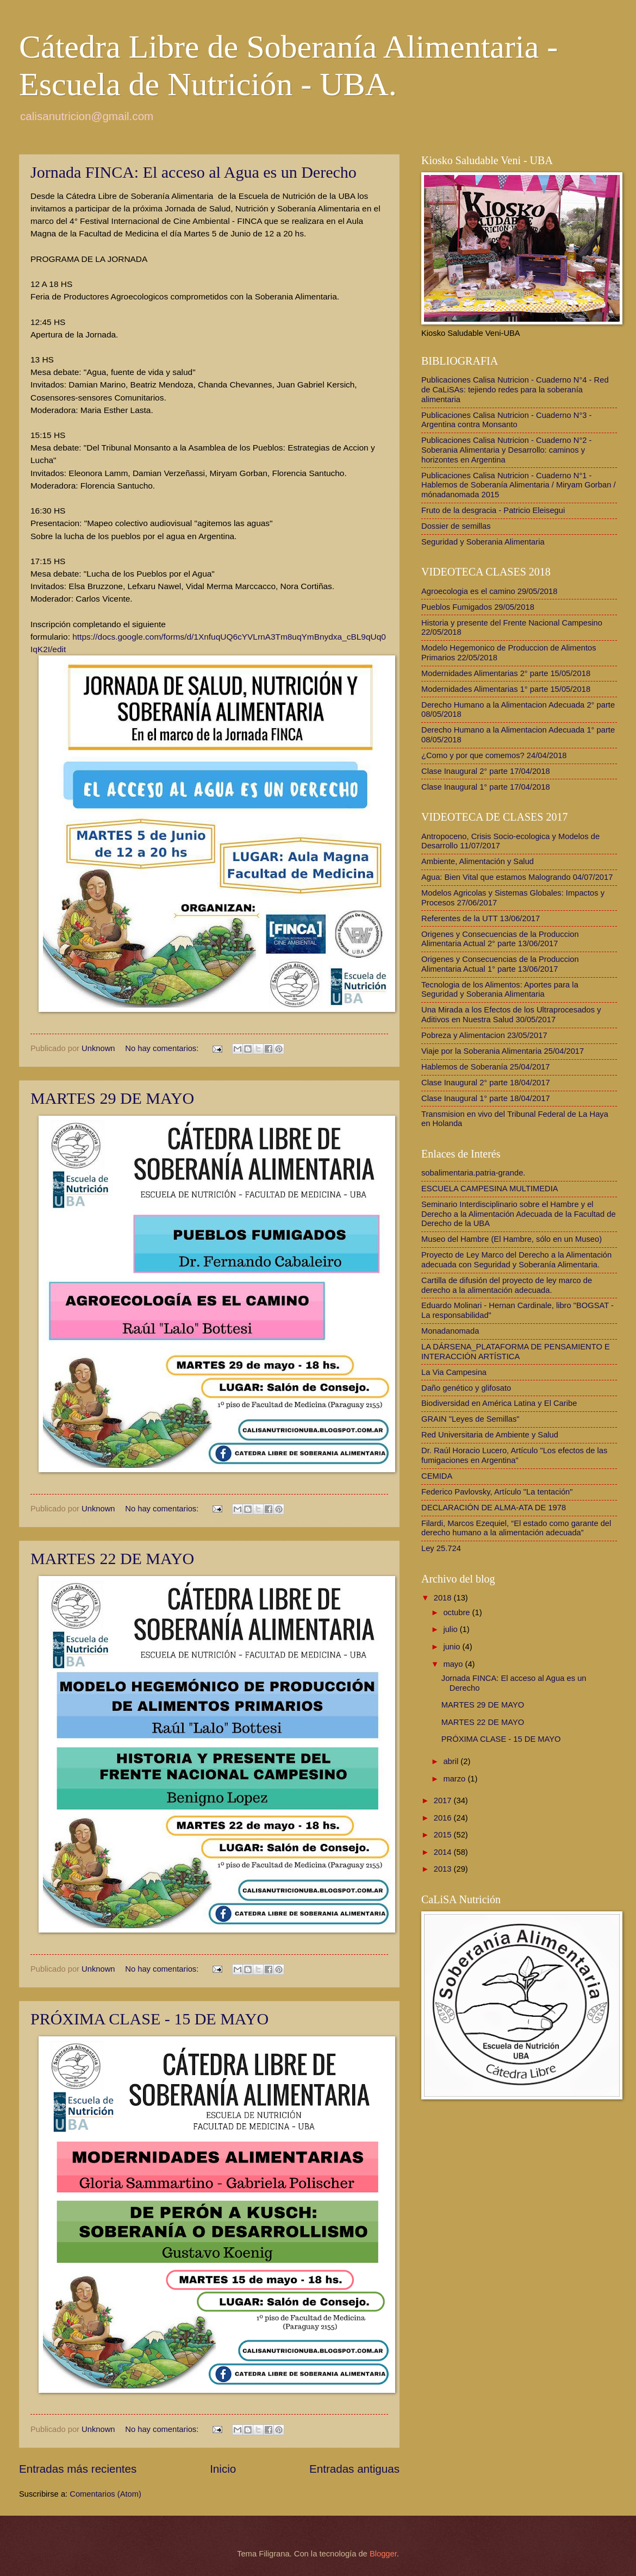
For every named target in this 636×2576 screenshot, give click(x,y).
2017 (444, 1800)
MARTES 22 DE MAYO (112, 1558)
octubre (457, 1612)
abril (451, 1761)
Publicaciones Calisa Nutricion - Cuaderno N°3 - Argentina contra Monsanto (506, 420)
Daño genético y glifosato (466, 1388)
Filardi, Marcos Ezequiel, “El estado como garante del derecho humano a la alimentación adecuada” (516, 1528)
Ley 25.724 (441, 1548)
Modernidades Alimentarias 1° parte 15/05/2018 (505, 689)
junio (452, 1646)
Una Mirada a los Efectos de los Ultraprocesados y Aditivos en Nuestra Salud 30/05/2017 (511, 1014)
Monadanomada (450, 1331)
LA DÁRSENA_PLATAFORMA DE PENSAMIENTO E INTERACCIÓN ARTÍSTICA (515, 1351)
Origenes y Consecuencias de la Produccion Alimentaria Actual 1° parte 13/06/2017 (500, 964)
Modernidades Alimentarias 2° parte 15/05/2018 (505, 673)
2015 (444, 1834)
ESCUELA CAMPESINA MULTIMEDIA (489, 1188)
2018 (444, 1597)
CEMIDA (436, 1476)
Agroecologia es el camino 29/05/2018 (489, 591)
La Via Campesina (454, 1372)
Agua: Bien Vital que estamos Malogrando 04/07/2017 (517, 877)
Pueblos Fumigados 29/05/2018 (477, 607)
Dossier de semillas (456, 526)
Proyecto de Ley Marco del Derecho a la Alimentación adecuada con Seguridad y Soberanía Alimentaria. (516, 1260)
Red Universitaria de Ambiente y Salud (489, 1434)
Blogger (383, 2553)
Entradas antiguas (354, 2468)
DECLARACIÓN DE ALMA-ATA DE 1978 (493, 1507)
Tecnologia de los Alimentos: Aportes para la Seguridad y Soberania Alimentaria (499, 989)
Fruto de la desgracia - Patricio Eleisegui (493, 510)
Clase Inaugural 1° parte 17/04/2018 (485, 787)
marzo (455, 1778)
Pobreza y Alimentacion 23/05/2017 (484, 1035)
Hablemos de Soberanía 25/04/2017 (485, 1066)
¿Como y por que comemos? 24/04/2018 (494, 755)
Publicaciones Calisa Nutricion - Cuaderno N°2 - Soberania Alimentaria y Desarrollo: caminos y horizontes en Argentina (506, 450)
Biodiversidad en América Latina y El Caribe (499, 1403)
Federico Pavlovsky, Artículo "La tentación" (497, 1491)
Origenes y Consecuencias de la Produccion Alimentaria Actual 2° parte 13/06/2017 (500, 939)
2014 (444, 1852)
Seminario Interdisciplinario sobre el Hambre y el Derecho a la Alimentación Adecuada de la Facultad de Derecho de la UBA (518, 1214)
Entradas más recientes (77, 2468)
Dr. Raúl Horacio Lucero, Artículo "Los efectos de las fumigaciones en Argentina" (514, 1455)
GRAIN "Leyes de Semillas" (470, 1419)
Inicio (223, 2468)
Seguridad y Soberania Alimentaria (483, 541)
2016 (444, 1818)
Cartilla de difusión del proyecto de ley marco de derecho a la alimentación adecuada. (506, 1285)
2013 (444, 1869)
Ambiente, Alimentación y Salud (477, 861)
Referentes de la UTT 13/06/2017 (480, 918)
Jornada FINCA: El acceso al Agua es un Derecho (193, 172)
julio (451, 1629)
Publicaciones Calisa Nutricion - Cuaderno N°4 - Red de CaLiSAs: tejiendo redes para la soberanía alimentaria (515, 389)
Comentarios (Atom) (105, 2494)
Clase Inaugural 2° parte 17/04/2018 (485, 771)
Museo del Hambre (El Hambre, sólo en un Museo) (511, 1239)
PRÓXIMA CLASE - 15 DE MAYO (149, 2019)
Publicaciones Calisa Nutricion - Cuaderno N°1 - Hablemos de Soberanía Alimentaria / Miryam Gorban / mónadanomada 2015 (518, 485)
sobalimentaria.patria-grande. (473, 1172)
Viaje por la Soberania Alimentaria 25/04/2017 (502, 1051)
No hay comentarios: (163, 1048)
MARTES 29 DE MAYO (112, 1098)
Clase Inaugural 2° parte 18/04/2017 (485, 1082)
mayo (454, 1664)
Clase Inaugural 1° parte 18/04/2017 (485, 1098)
